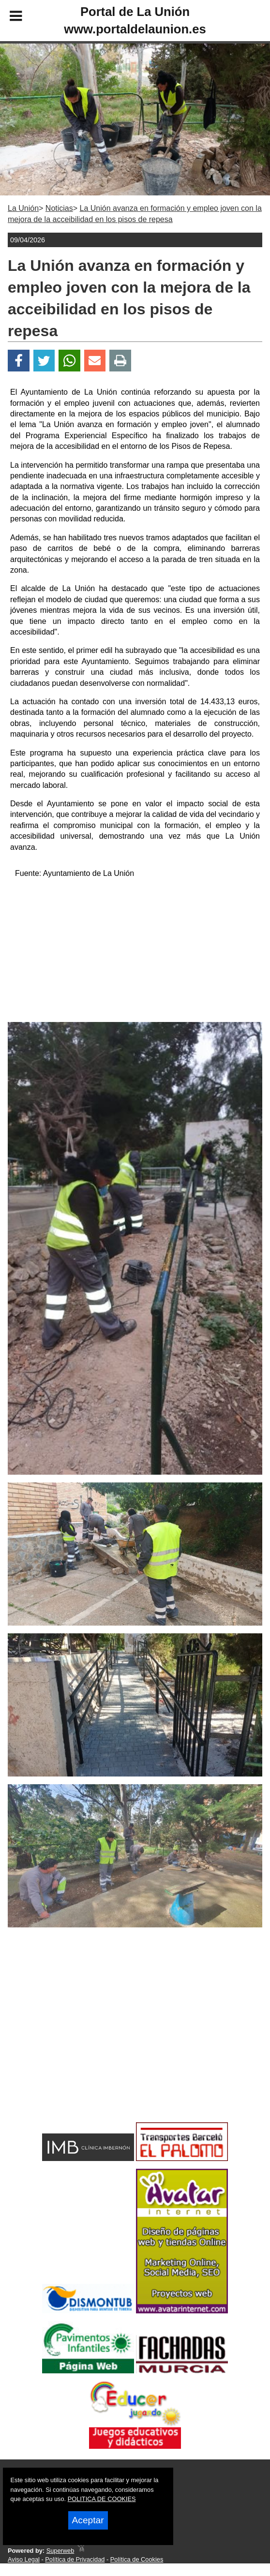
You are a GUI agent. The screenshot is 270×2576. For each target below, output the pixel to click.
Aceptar (88, 2520)
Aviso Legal (24, 2559)
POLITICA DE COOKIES (102, 2498)
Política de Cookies (137, 2559)
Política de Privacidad (75, 2559)
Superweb (60, 2550)
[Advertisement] (134, 954)
